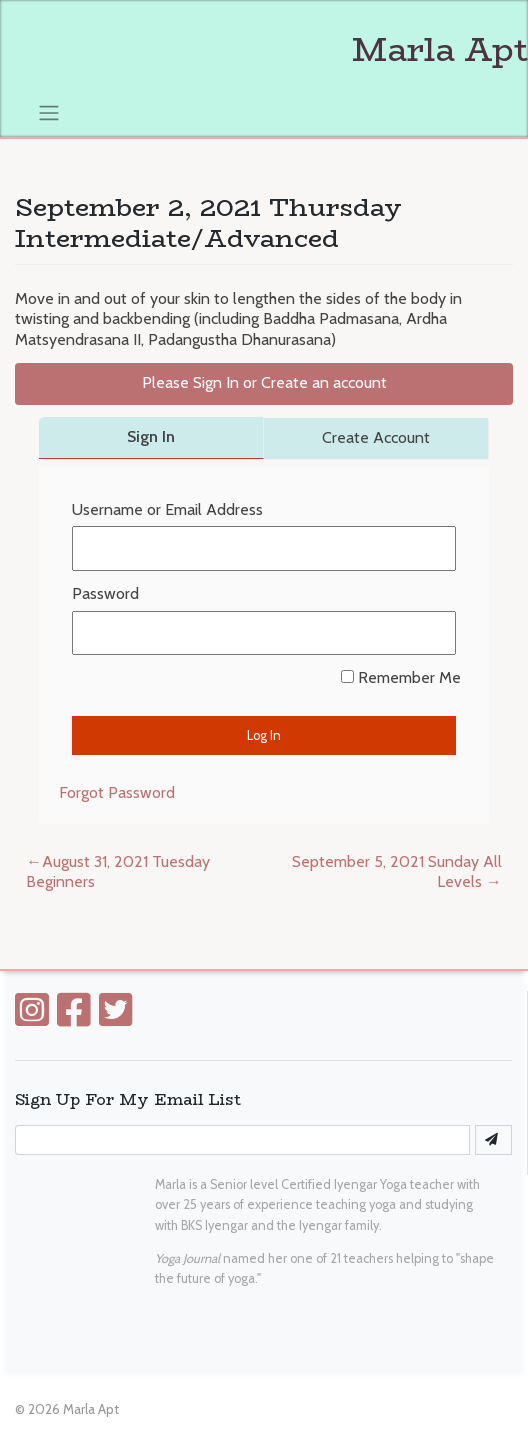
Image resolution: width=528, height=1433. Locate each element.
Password (105, 593)
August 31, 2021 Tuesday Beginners (118, 872)
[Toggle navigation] (49, 112)
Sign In (151, 436)
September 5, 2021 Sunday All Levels (397, 872)
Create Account (376, 437)
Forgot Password (117, 792)
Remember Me (401, 677)
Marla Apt (278, 50)
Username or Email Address (167, 509)
